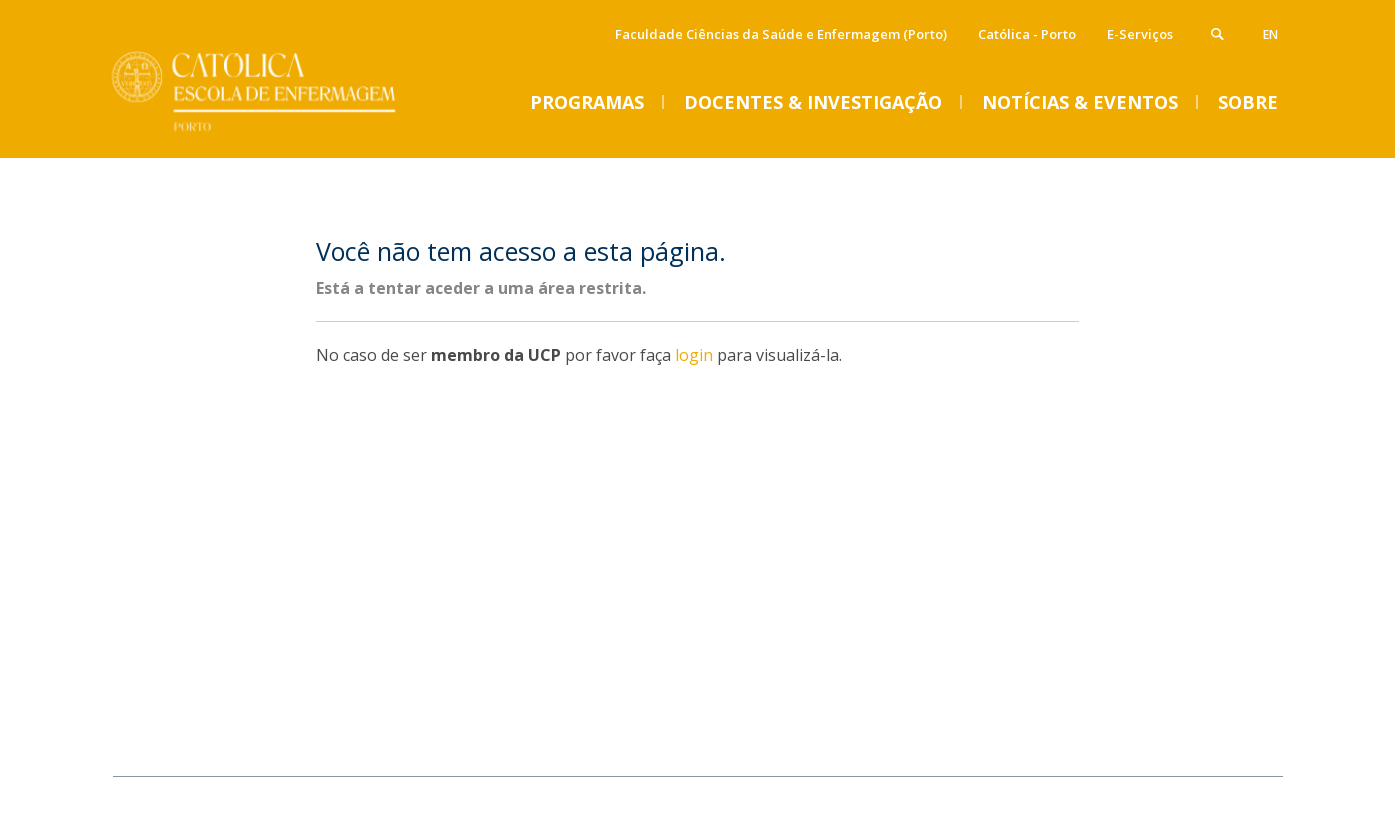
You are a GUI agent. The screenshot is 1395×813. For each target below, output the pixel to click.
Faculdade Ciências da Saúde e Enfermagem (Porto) (781, 34)
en (1270, 34)
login (694, 355)
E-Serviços (1140, 34)
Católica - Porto (1027, 34)
